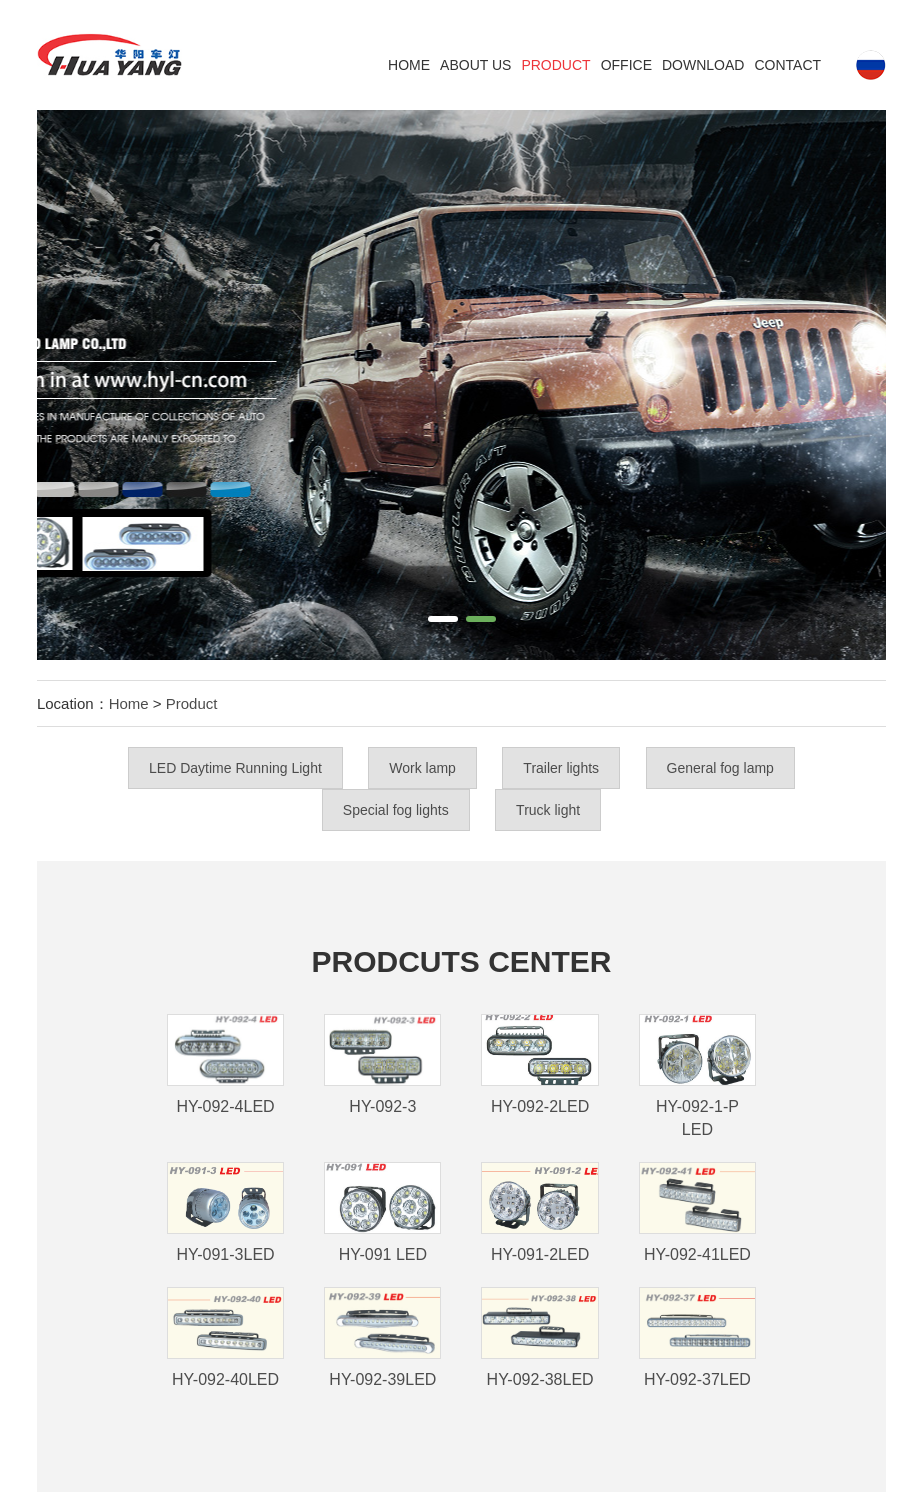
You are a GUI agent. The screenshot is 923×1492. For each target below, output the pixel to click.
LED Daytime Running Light (235, 768)
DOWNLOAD (703, 65)
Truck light (548, 810)
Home (409, 65)
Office (626, 65)
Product (555, 65)
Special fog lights (396, 810)
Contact (787, 65)
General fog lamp (720, 768)
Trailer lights (561, 768)
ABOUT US (475, 65)
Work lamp (422, 768)
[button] (443, 619)
